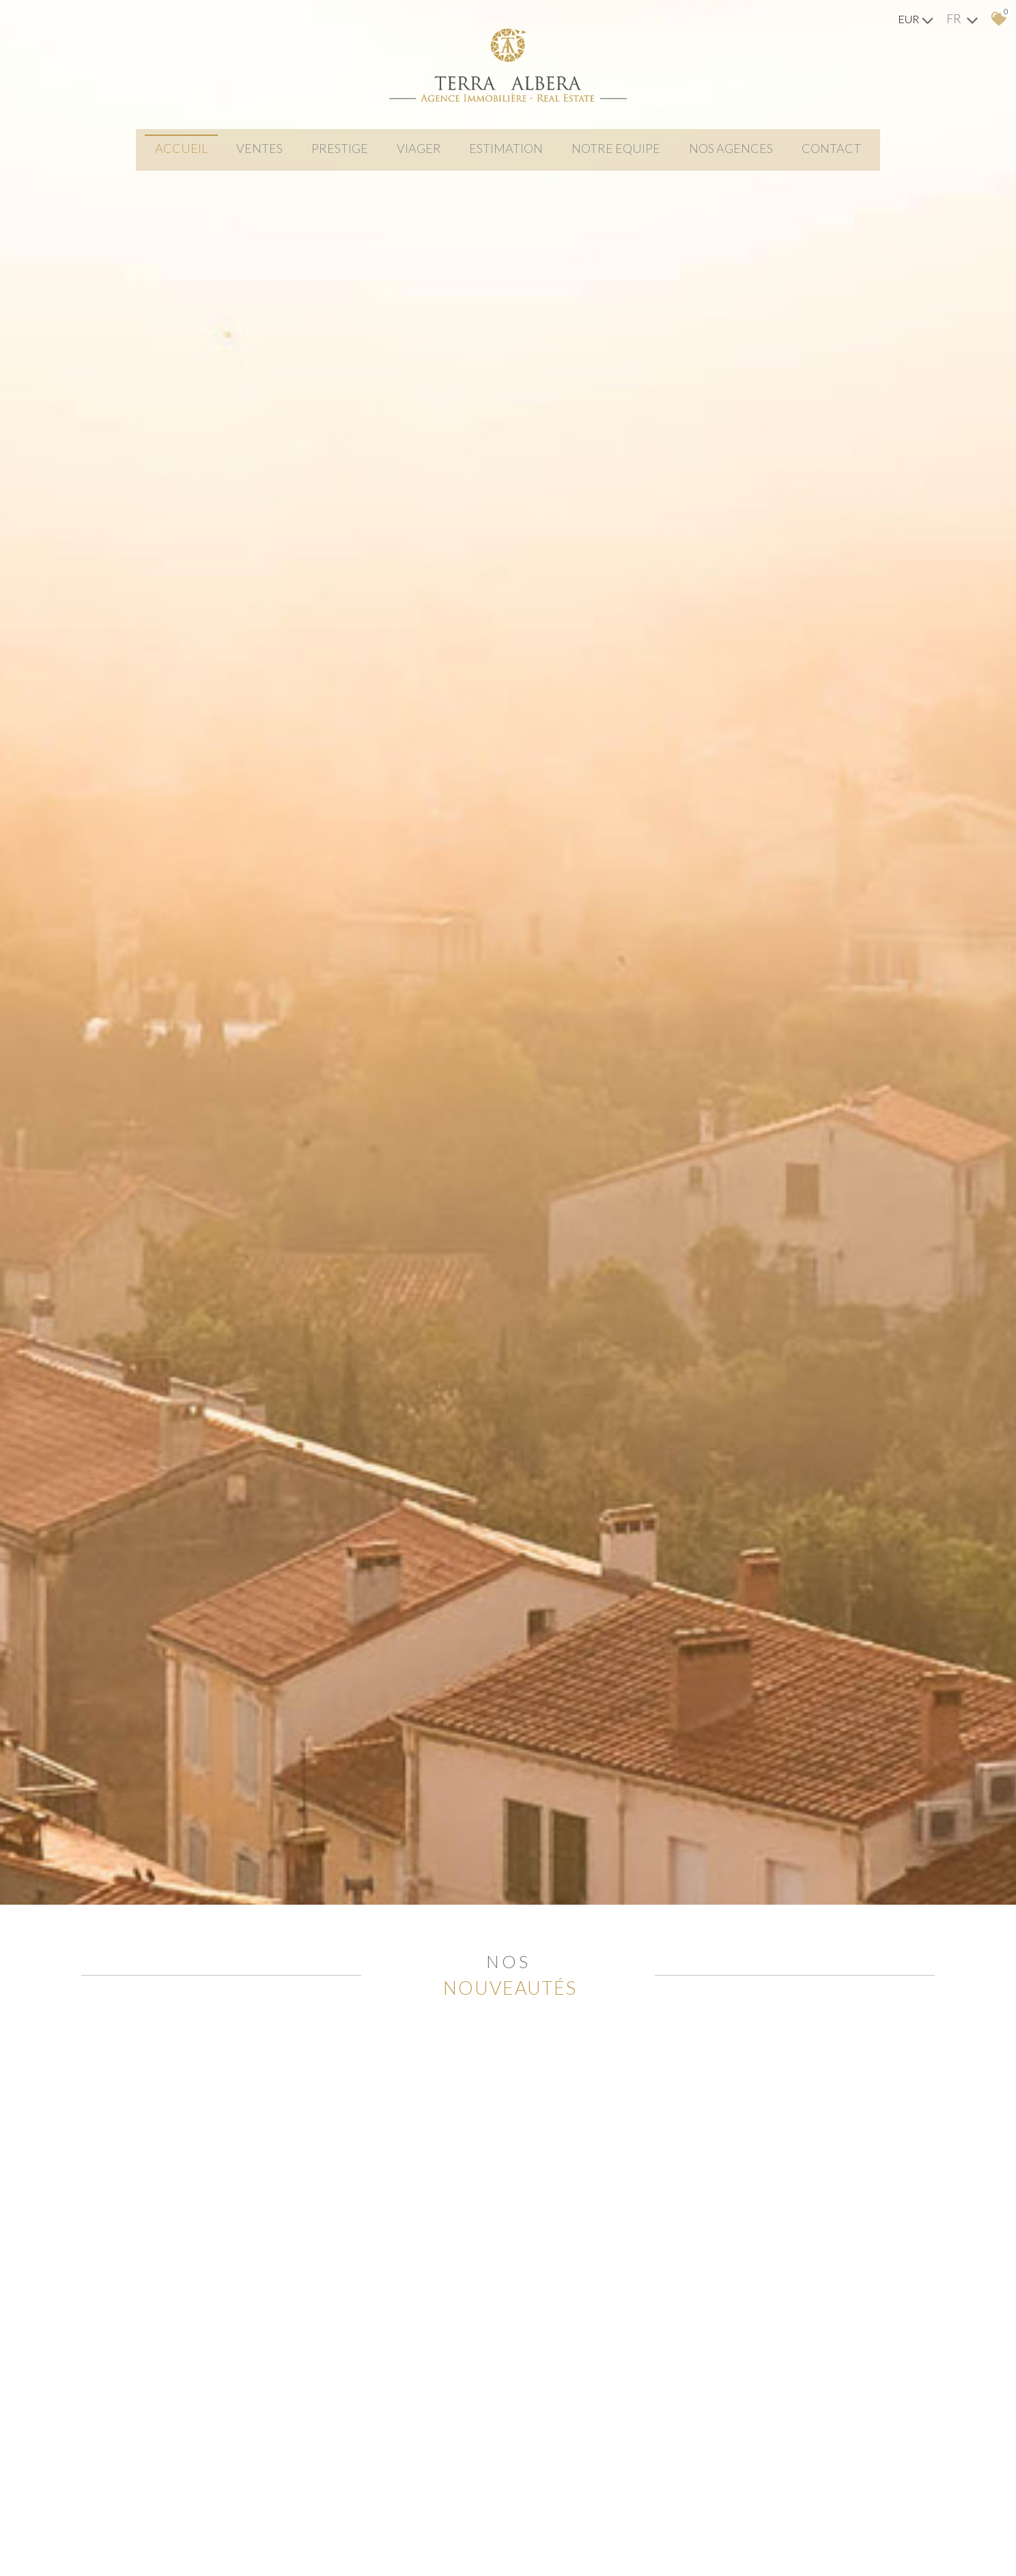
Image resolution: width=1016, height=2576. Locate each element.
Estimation (509, 155)
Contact (851, 155)
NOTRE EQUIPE (624, 155)
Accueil (162, 155)
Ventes (246, 155)
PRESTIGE (331, 155)
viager (416, 155)
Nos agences (745, 155)
